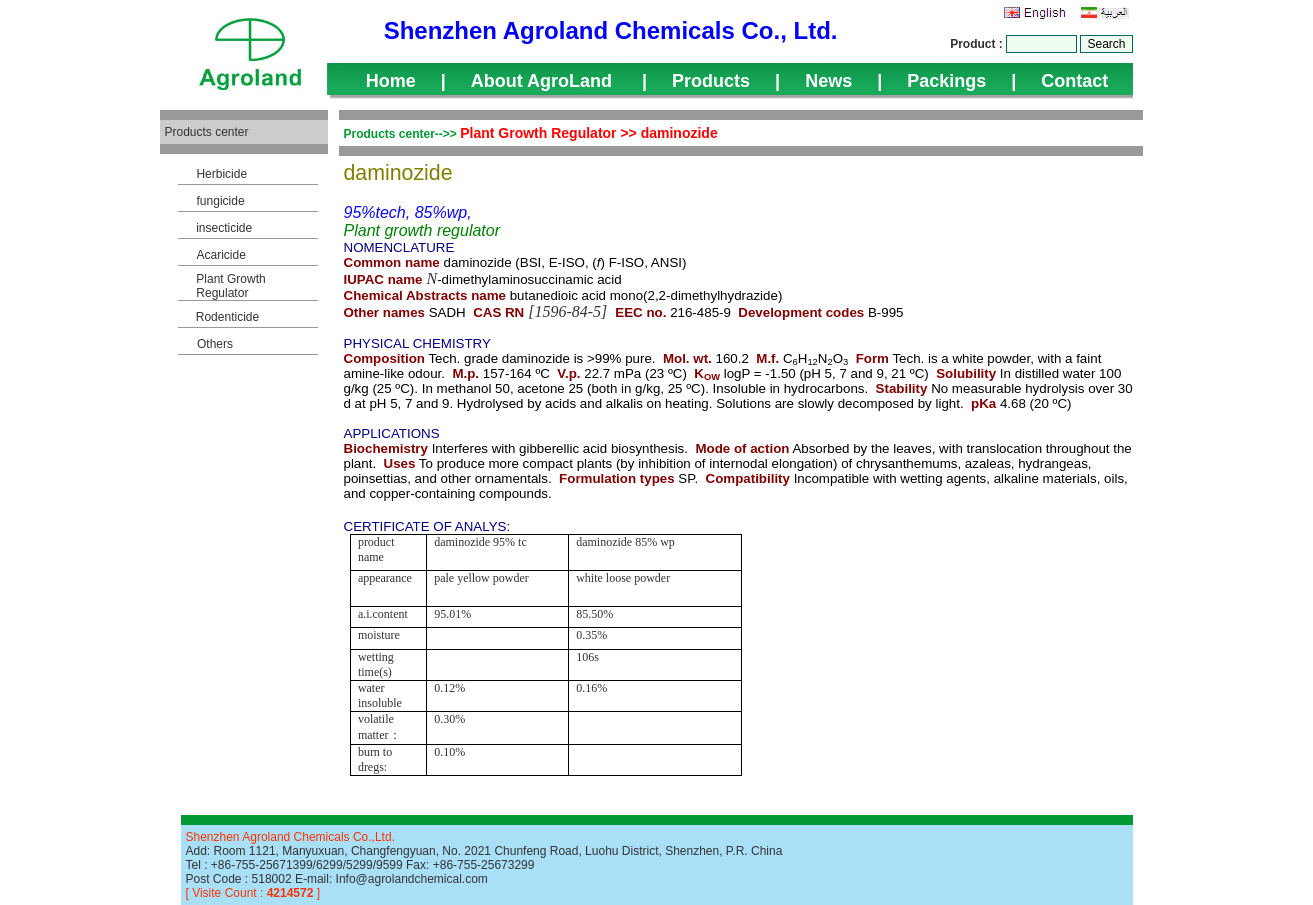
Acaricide (220, 255)
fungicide (221, 201)
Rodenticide (227, 317)
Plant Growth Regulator (230, 286)
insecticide (224, 228)
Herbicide (221, 174)
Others (215, 344)
